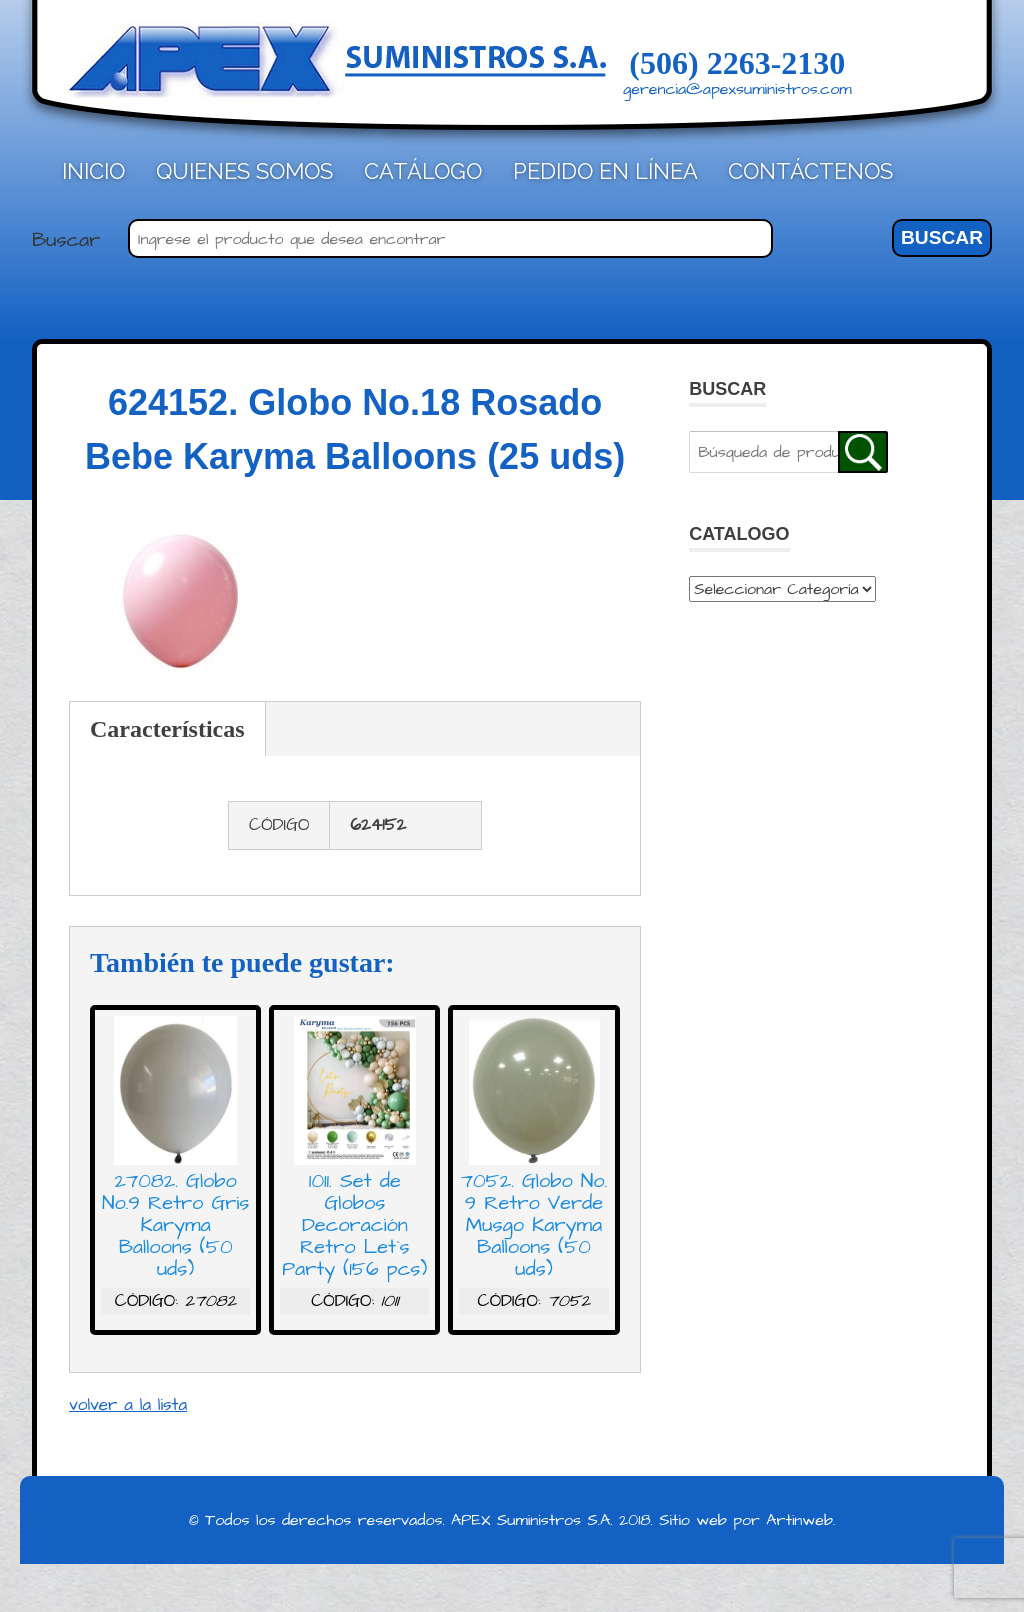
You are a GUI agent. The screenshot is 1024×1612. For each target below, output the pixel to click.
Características (167, 729)
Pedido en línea (605, 171)
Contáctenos (810, 171)
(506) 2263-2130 (737, 63)
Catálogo (423, 171)
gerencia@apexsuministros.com (737, 89)
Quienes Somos (244, 171)
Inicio (93, 171)
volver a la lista (128, 1405)
